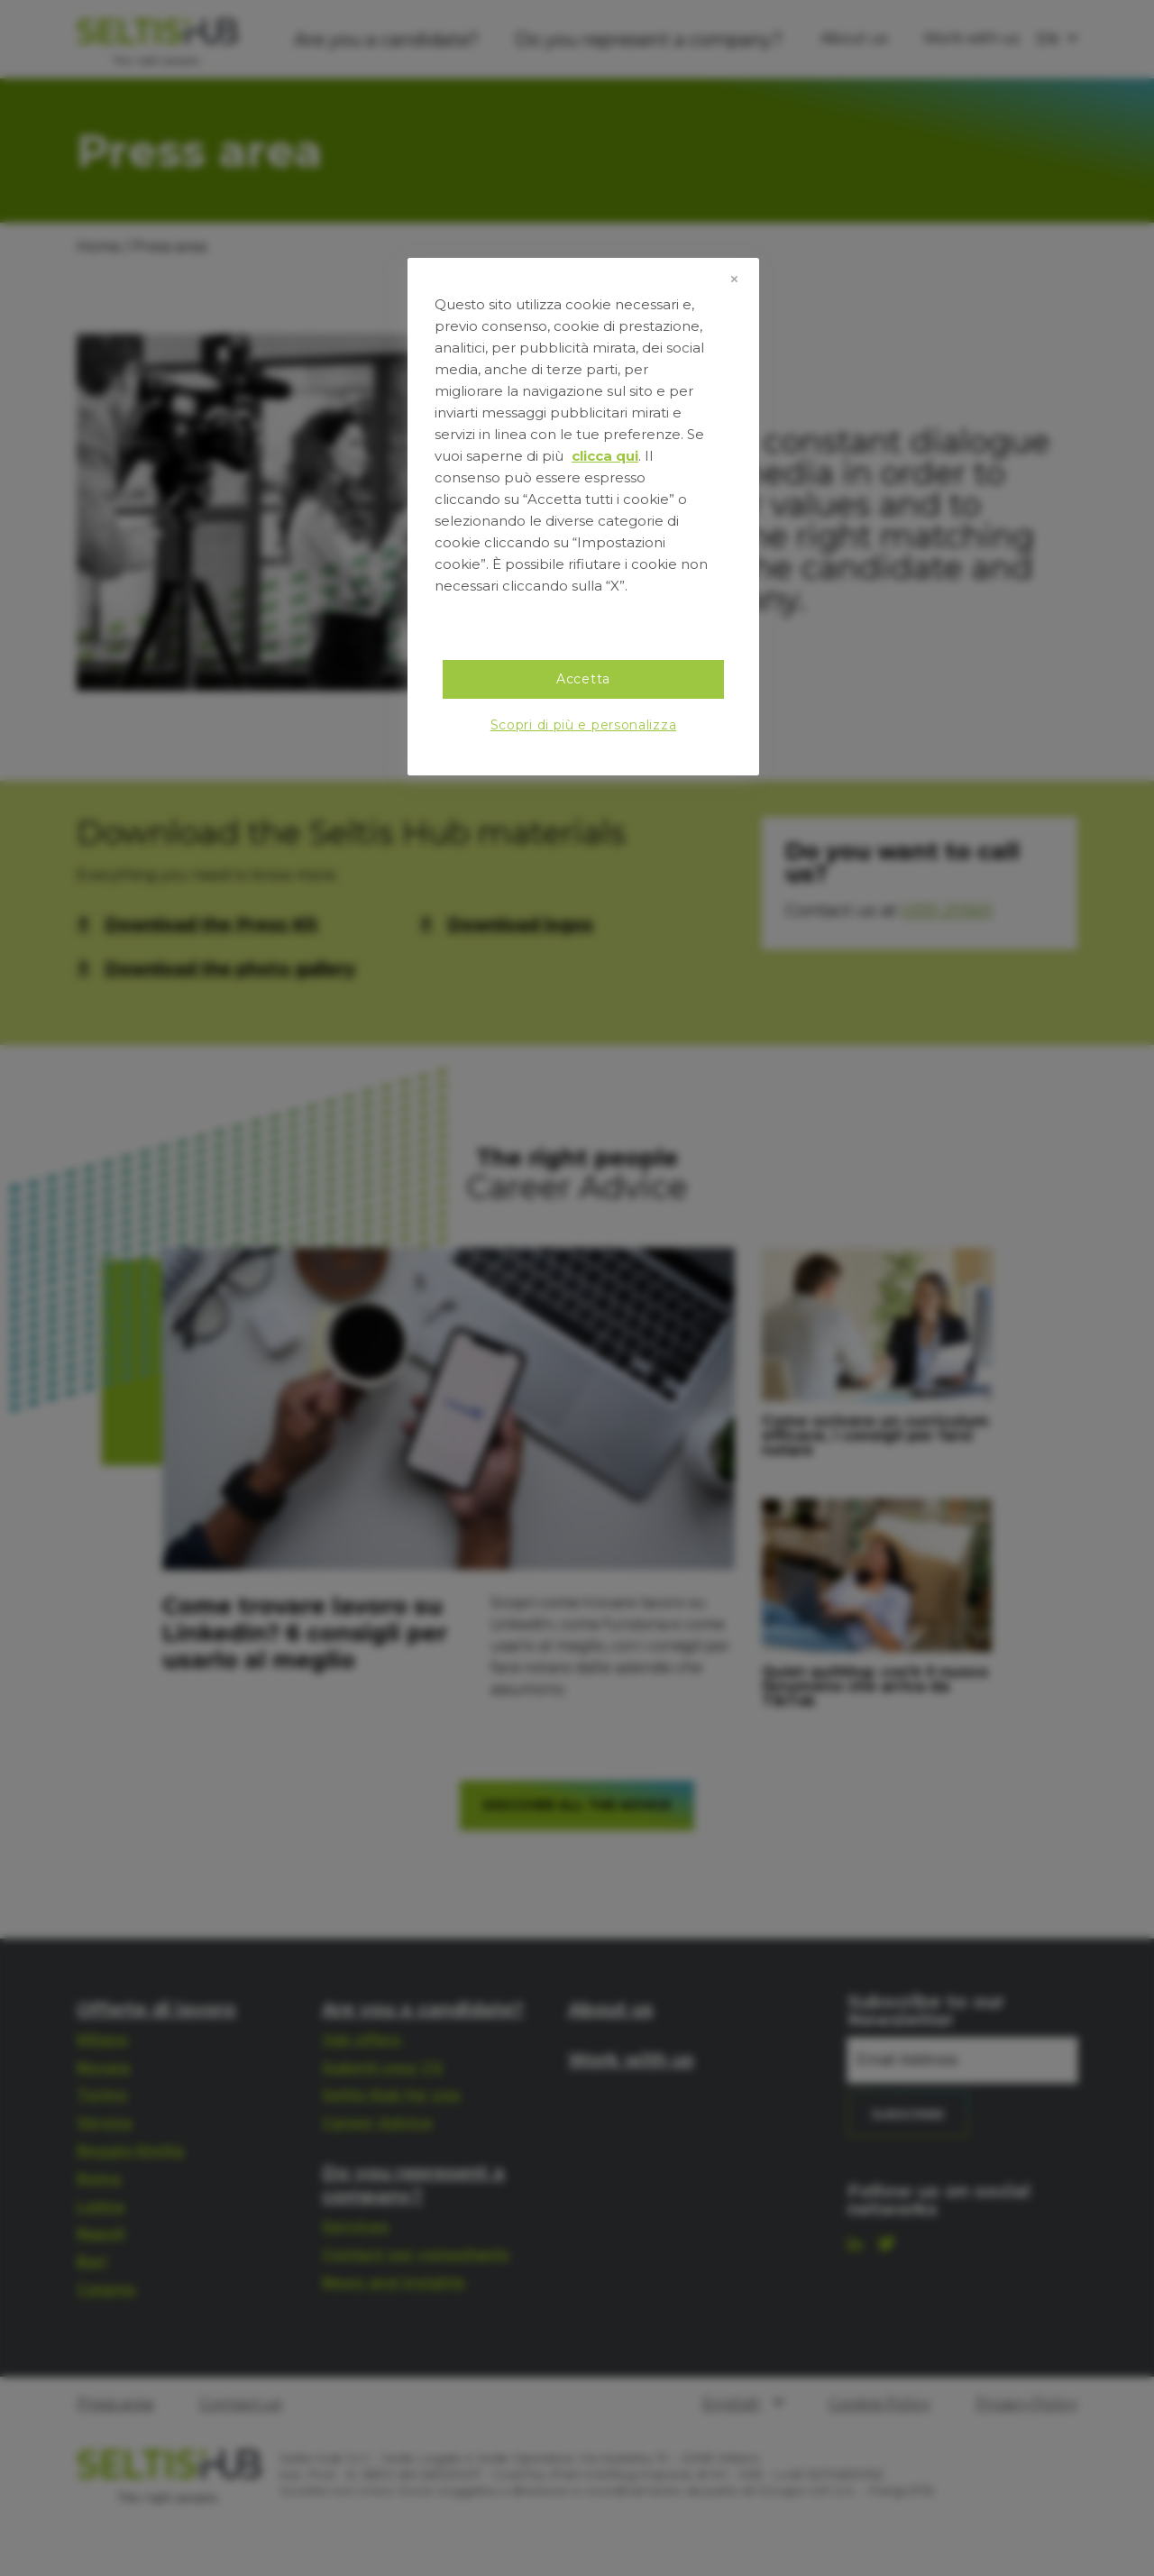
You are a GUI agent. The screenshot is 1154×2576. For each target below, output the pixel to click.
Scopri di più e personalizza (583, 725)
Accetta (583, 679)
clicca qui (605, 455)
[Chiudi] (734, 279)
